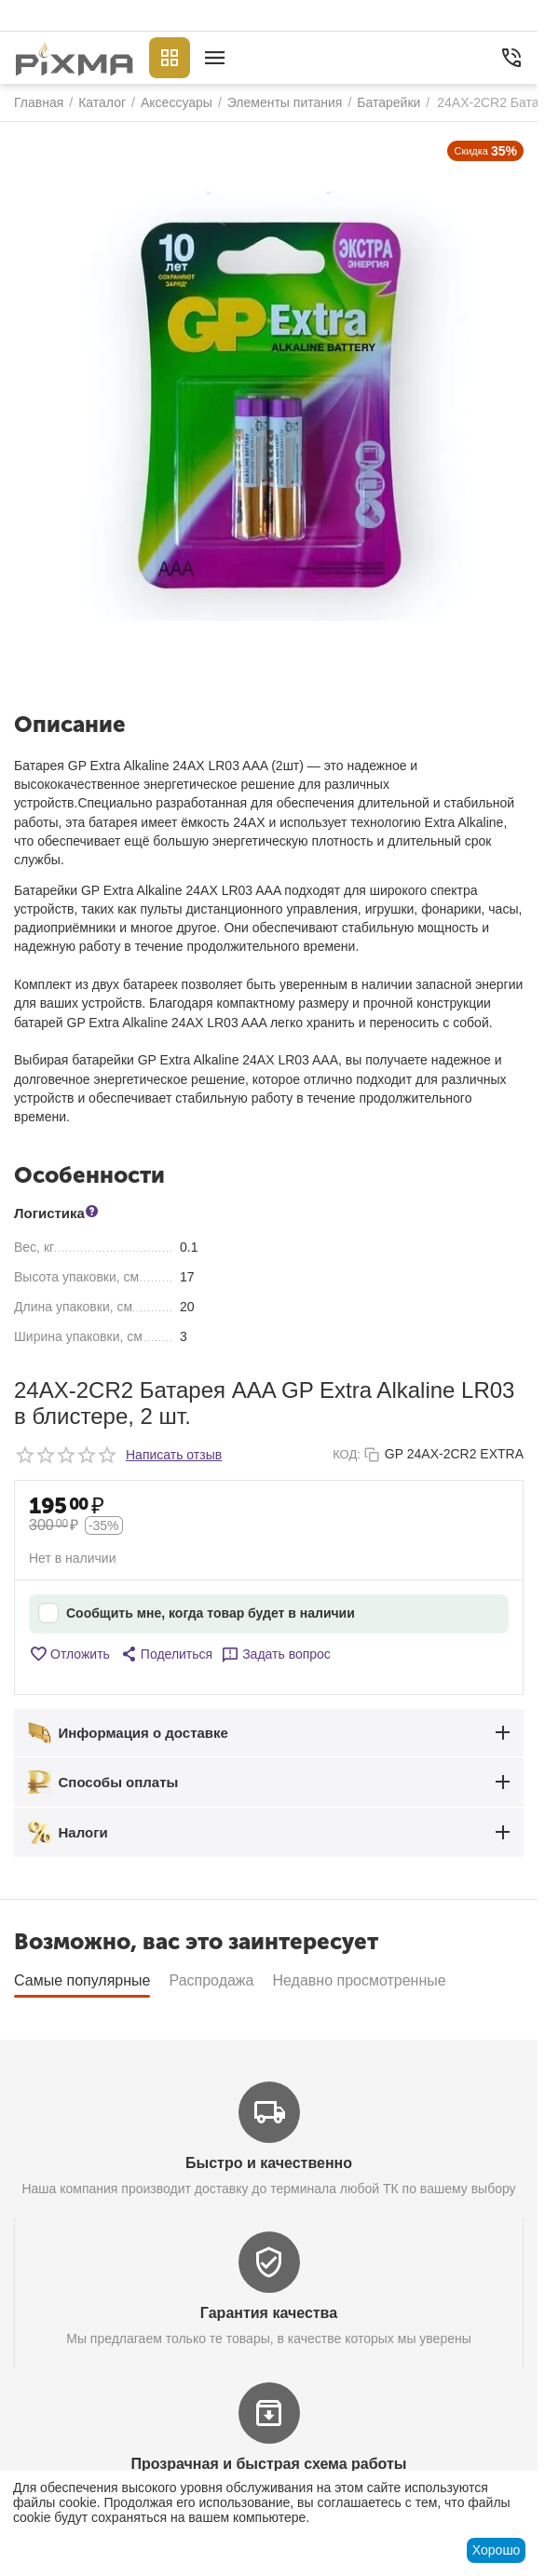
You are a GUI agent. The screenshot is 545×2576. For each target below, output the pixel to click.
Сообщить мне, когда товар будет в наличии (196, 1613)
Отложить (69, 1654)
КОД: (347, 1454)
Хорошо (496, 2549)
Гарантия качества (268, 2313)
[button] (165, 1654)
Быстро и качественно (268, 2163)
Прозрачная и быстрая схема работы (269, 2464)
